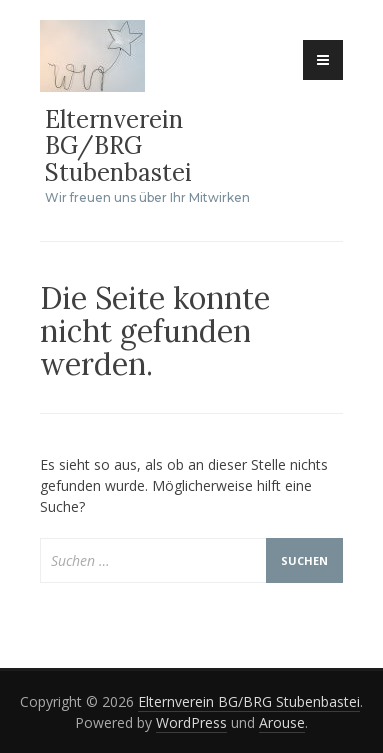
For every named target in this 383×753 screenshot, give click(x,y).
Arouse (282, 722)
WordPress (191, 722)
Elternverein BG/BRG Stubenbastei (118, 146)
